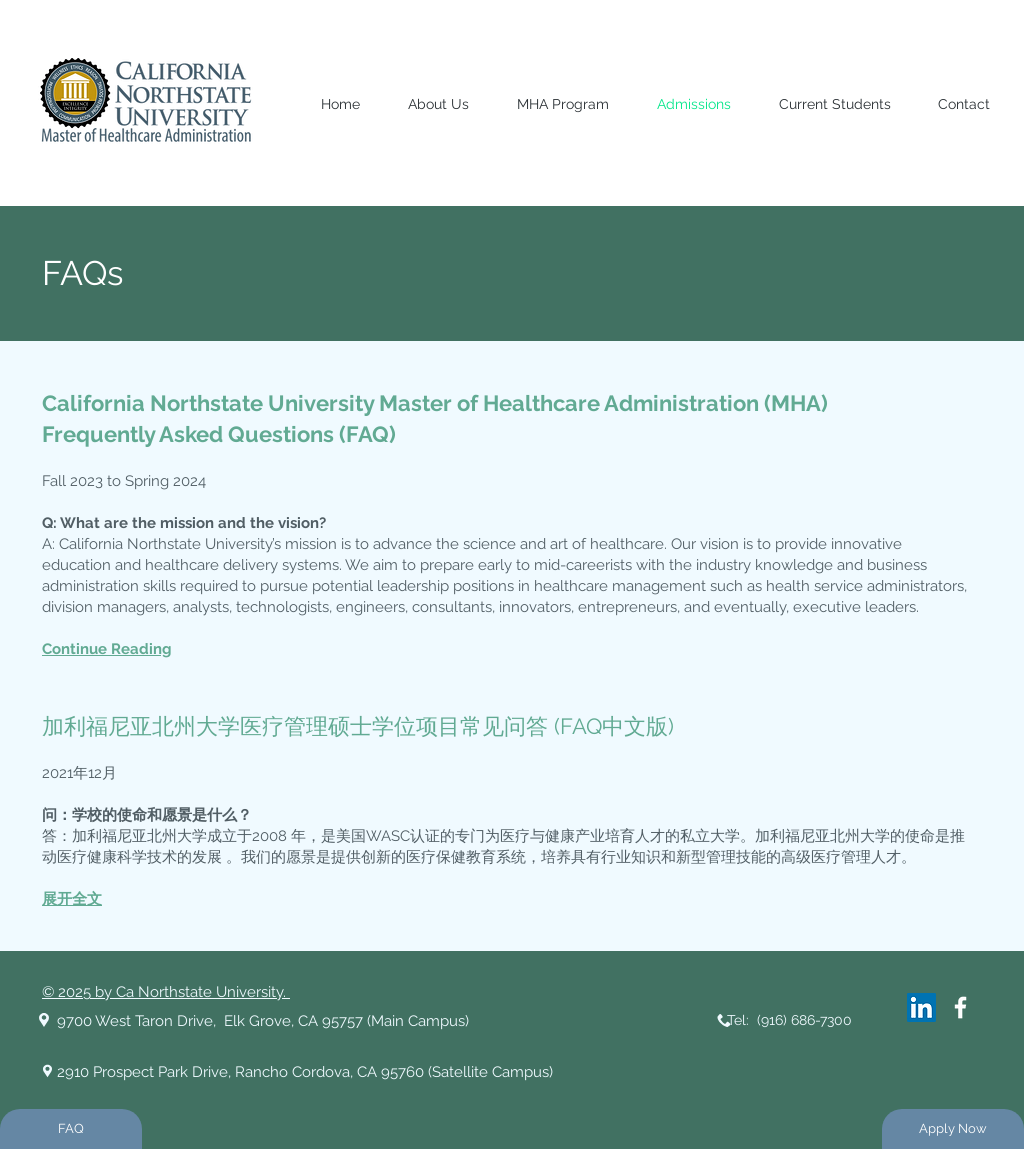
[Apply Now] (953, 1129)
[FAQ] (71, 1129)
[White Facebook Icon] (960, 1007)
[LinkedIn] (921, 1007)
